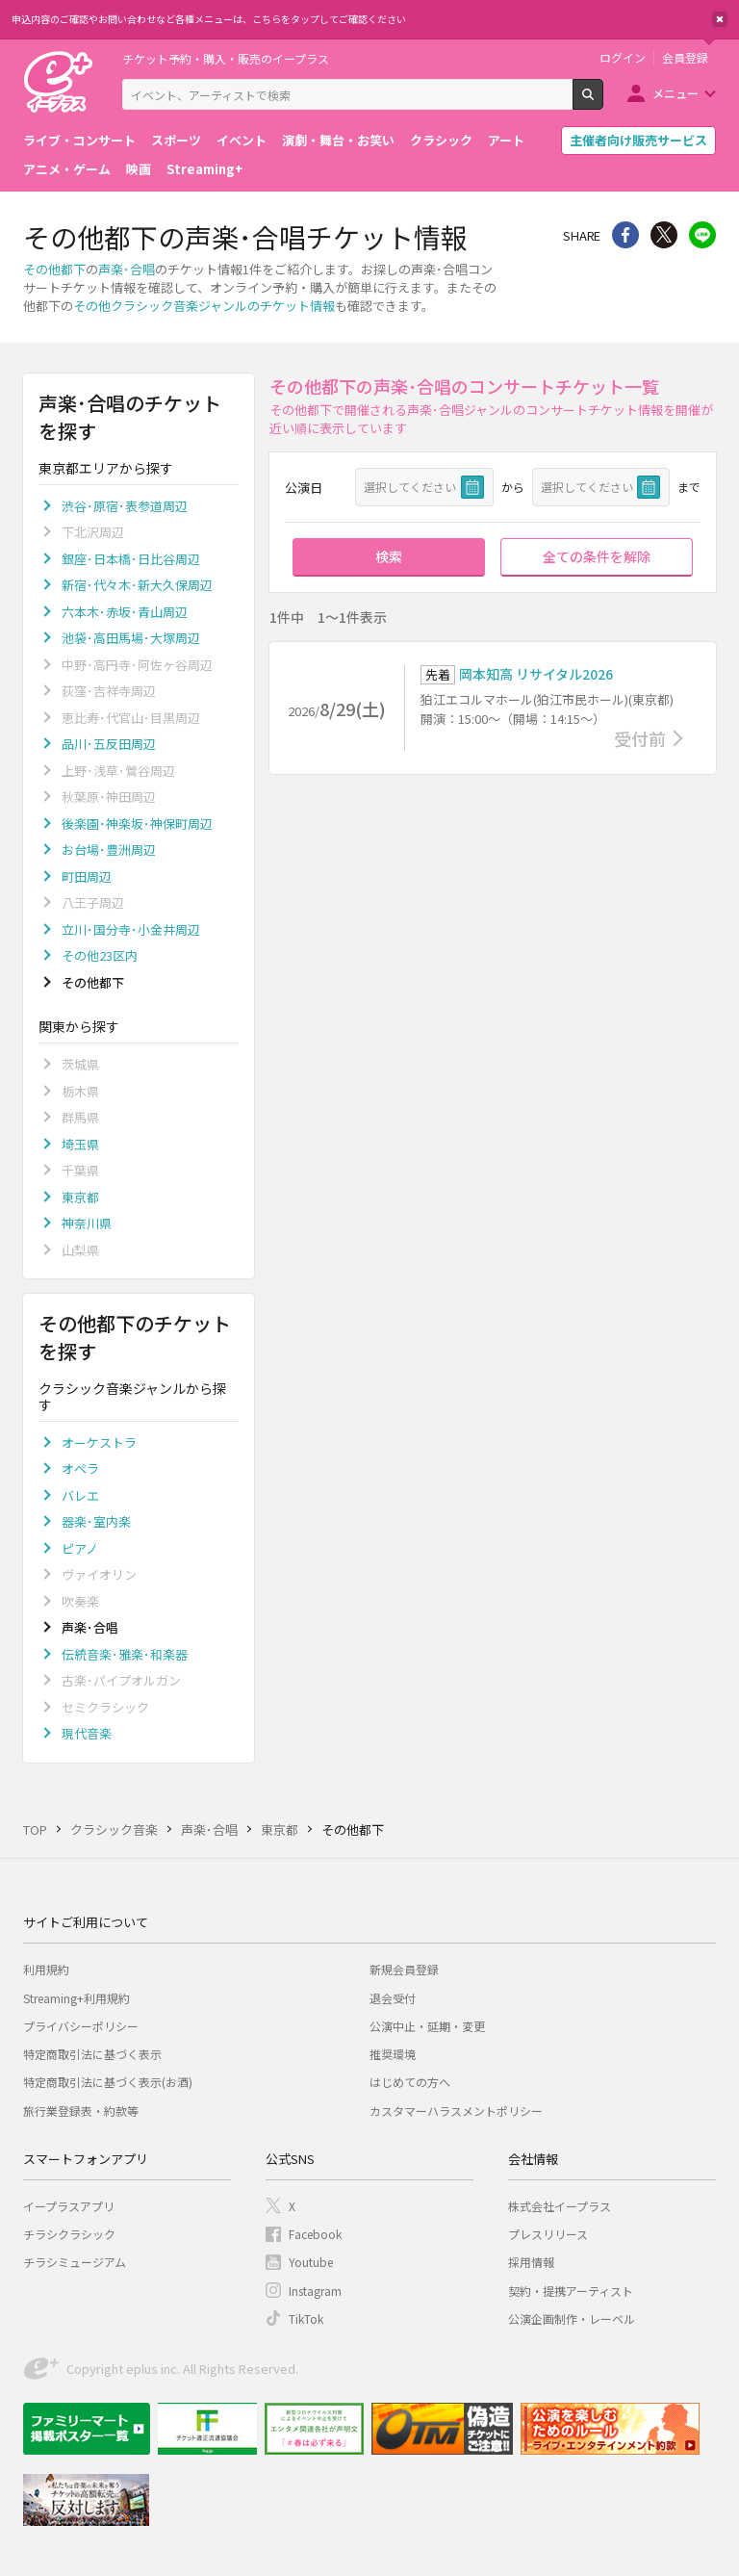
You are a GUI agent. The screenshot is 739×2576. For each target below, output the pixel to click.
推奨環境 (393, 2054)
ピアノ (80, 1548)
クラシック (441, 140)
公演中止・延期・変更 (427, 2026)
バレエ (80, 1495)
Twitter (663, 234)
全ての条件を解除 (596, 556)
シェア (625, 234)
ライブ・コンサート (79, 140)
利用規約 (46, 1969)
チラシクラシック (69, 2234)
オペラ (80, 1468)
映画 (138, 169)
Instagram (315, 2290)
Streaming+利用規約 (76, 1998)
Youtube (311, 2262)
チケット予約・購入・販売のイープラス (225, 58)
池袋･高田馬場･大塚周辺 (131, 638)
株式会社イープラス (559, 2206)
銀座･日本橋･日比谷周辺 (131, 559)
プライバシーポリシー (81, 2026)
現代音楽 (87, 1733)
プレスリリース (548, 2234)
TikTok (306, 2318)
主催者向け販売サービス (638, 140)
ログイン (622, 57)
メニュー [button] (675, 93)
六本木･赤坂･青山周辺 (125, 612)
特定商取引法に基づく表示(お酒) (107, 2082)
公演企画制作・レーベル (571, 2318)
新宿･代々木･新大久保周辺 (137, 585)
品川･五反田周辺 (109, 743)
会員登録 (685, 57)
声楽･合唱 (126, 269)
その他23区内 (100, 955)
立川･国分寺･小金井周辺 (131, 929)
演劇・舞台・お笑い (338, 140)
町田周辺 (87, 876)
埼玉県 (80, 1144)
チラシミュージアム (74, 2262)
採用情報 (531, 2262)
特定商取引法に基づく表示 (92, 2054)
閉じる (719, 19)
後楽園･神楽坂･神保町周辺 (137, 823)
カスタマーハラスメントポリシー (456, 2110)
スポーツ (176, 140)
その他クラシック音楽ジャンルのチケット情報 (204, 305)
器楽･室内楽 (96, 1521)
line (702, 234)
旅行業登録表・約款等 (81, 2110)
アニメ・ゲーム (67, 169)
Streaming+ (204, 169)
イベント (242, 140)
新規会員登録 (404, 1969)
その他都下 (54, 269)
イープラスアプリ (69, 2206)
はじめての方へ (410, 2082)
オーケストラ (99, 1442)
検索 (602, 102)
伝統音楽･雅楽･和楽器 (125, 1654)
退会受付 (393, 1998)
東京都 (80, 1197)
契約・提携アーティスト (570, 2290)
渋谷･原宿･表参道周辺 (125, 506)
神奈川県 (87, 1223)
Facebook (315, 2234)
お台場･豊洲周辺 (109, 849)
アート (506, 140)
